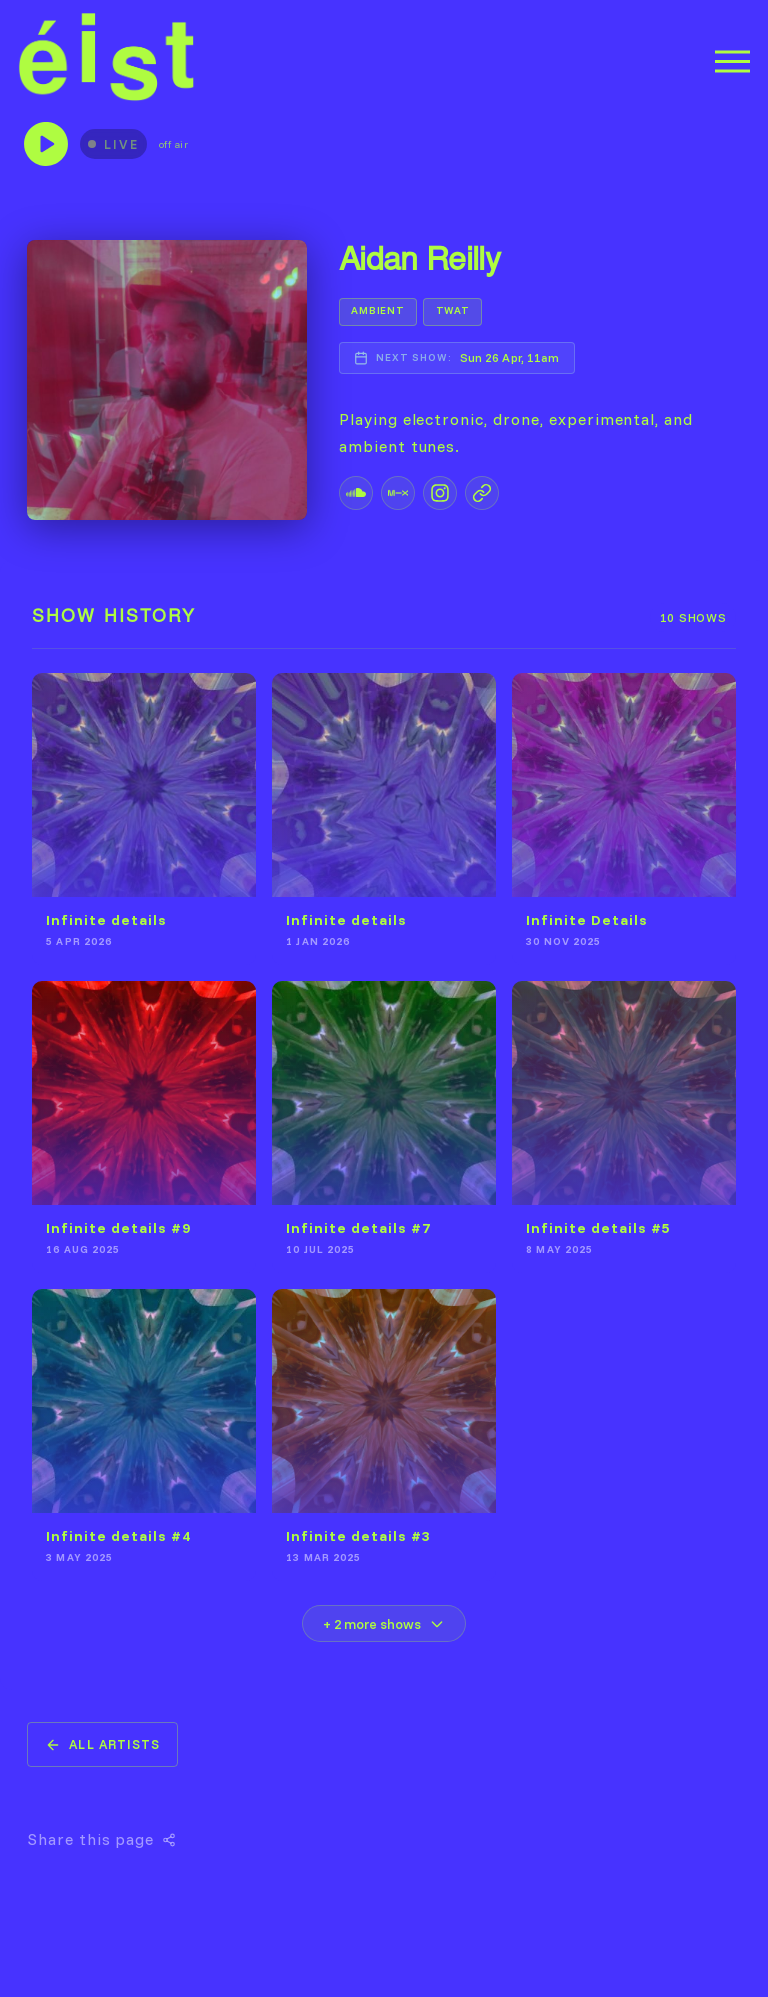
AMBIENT (378, 310)
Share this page (101, 1839)
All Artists (102, 1744)
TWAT (453, 310)
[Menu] (732, 61)
